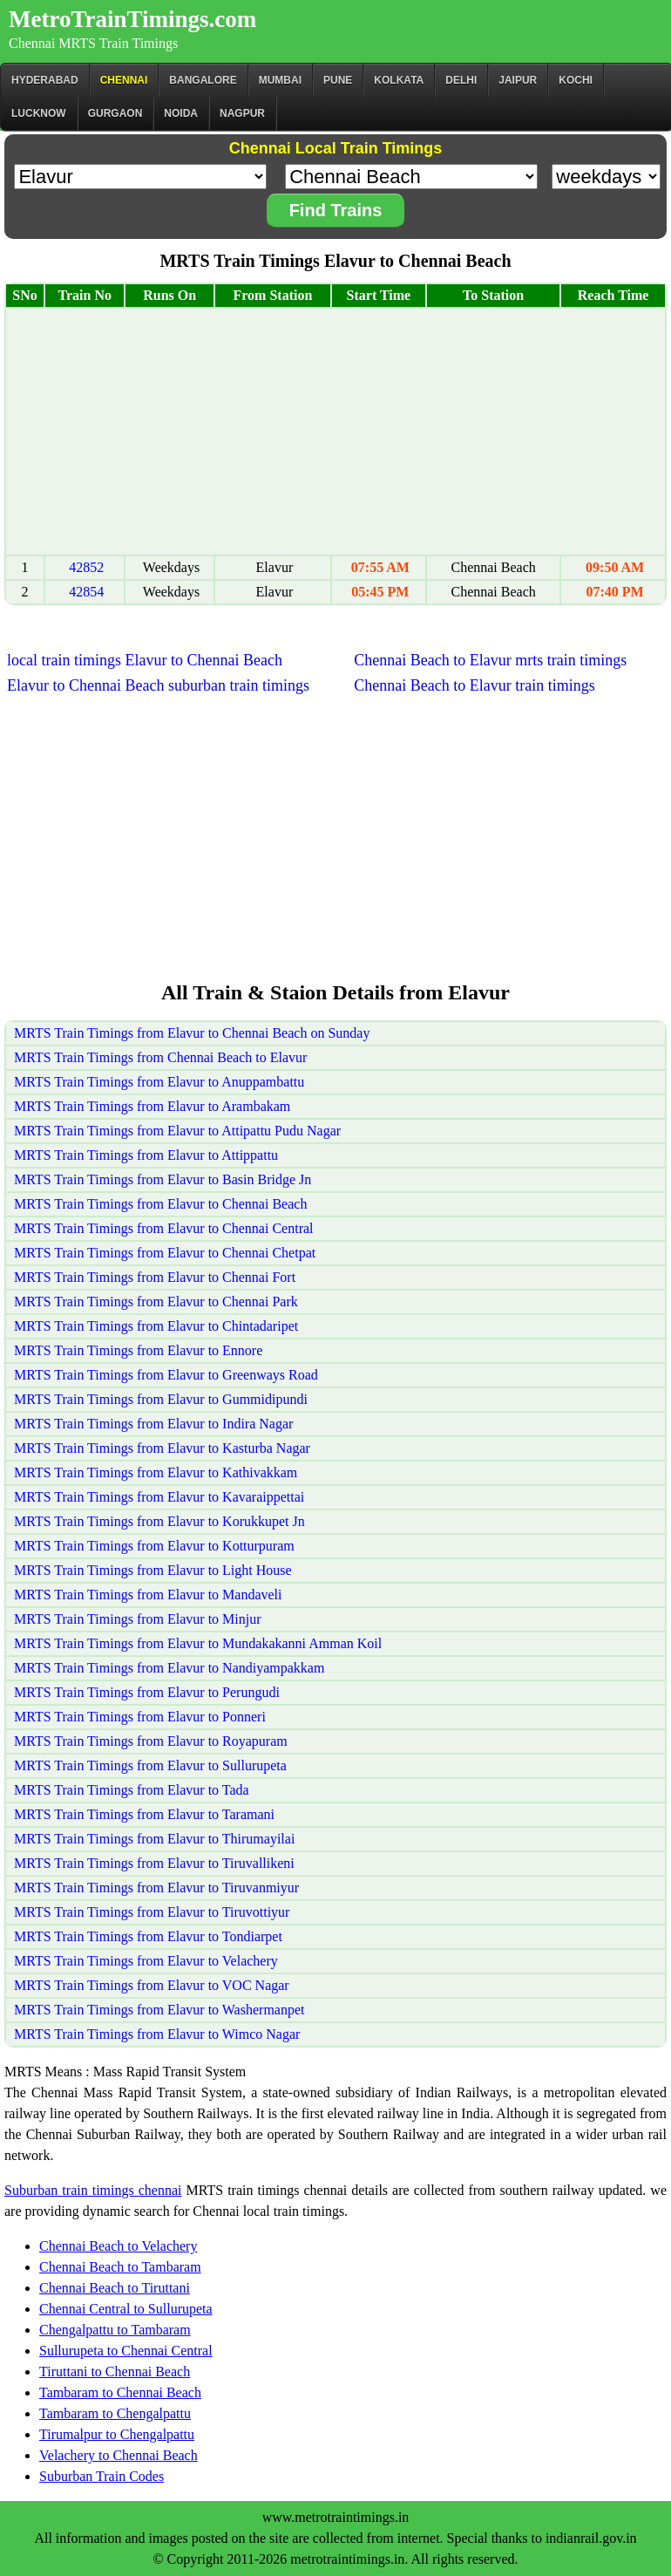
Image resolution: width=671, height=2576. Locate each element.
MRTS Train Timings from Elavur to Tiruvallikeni (154, 1863)
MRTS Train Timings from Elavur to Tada (131, 1789)
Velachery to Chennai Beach (118, 2455)
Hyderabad (44, 80)
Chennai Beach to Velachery (118, 2246)
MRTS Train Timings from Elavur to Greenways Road (166, 1374)
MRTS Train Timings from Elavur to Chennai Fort (154, 1277)
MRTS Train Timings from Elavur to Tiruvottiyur (151, 1912)
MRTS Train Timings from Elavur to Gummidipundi (161, 1399)
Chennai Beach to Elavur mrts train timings (490, 660)
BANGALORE (202, 80)
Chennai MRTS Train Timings (93, 43)
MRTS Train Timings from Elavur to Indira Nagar (153, 1423)
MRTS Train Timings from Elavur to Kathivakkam (155, 1472)
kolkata (399, 80)
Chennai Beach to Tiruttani (114, 2287)
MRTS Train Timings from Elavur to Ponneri (140, 1716)
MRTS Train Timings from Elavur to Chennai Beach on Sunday (191, 1033)
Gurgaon (115, 113)
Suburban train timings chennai (92, 2190)
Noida (181, 113)
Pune (337, 80)
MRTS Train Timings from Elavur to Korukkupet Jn (159, 1521)
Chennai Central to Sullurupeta (126, 2308)
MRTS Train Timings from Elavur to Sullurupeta (150, 1765)
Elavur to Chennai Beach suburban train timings (158, 685)
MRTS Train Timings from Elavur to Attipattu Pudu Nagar (177, 1130)
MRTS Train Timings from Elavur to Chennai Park (156, 1301)
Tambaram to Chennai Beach (120, 2392)
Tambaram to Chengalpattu (115, 2413)
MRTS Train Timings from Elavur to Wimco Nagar (157, 2034)
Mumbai (280, 80)
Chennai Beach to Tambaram (120, 2266)
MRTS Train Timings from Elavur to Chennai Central (164, 1228)
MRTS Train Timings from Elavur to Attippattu (146, 1155)
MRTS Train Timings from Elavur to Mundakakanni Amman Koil (198, 1643)
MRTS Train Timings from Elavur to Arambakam (152, 1106)
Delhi (461, 80)
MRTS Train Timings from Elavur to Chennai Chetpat (164, 1252)
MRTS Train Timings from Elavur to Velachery (146, 1960)
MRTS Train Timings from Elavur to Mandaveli (148, 1594)
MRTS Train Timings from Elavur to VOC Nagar (151, 1985)
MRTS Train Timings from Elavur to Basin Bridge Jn (162, 1179)
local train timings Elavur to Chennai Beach (144, 660)
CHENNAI (124, 80)
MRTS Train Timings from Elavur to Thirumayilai (154, 1838)
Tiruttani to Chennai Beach (114, 2371)
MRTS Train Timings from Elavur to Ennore (138, 1350)
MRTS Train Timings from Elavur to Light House (153, 1570)
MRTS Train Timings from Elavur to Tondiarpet (148, 1936)
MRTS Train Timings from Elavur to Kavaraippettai (159, 1496)
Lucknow (38, 113)
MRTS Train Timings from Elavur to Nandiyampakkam (169, 1667)
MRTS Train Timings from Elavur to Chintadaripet (156, 1326)
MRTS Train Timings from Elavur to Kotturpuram (154, 1545)
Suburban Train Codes (101, 2476)
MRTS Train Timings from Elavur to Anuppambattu (159, 1081)
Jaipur (517, 80)
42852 (86, 567)
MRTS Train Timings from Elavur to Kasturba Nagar (162, 1448)
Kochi (576, 80)
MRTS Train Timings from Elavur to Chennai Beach (160, 1203)
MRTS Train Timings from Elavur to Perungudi (147, 1692)
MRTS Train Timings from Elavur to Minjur (137, 1619)
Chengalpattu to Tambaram (115, 2329)
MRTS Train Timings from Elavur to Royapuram (151, 1741)
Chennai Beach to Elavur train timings (474, 685)
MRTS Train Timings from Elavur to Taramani (144, 1814)
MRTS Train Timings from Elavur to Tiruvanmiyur (156, 1887)
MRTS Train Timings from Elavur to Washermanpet (159, 2009)
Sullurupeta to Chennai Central (126, 2350)
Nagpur (242, 113)
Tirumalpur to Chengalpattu (116, 2434)
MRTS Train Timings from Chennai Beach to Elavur (160, 1057)
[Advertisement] (335, 432)
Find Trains (336, 210)
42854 (86, 591)
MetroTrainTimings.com (132, 19)
